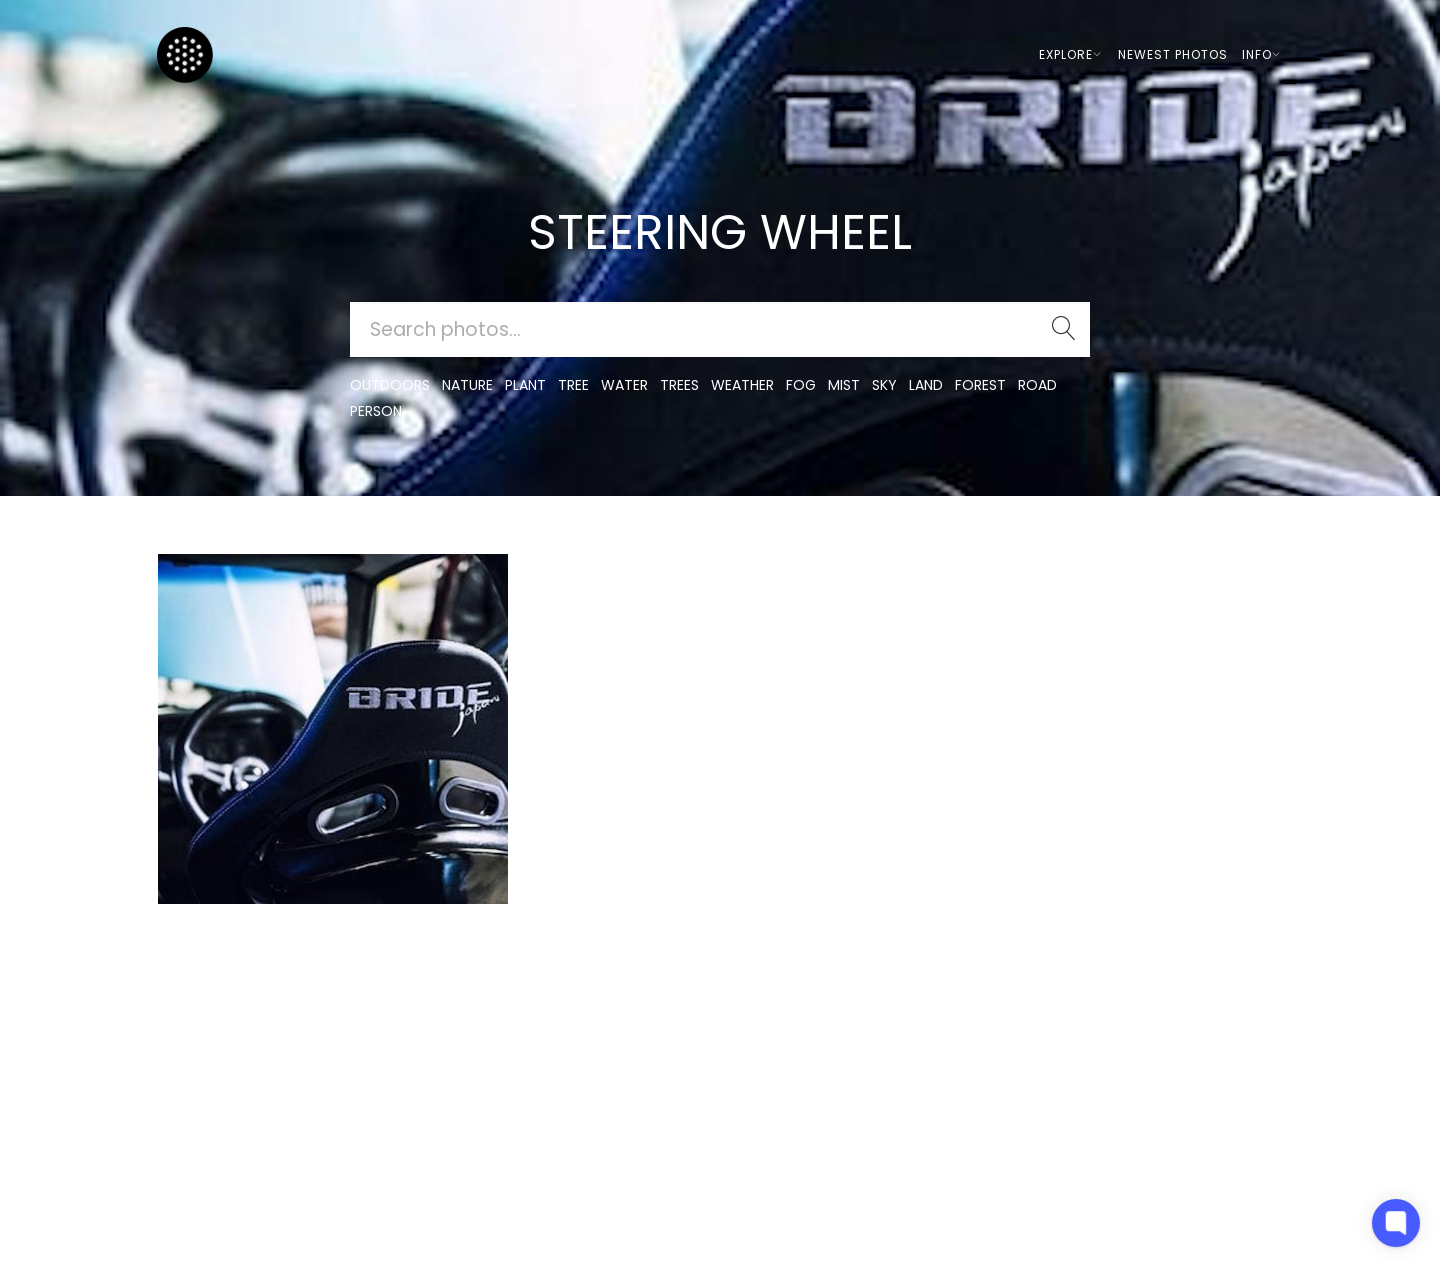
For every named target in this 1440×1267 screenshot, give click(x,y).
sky (884, 385)
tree (573, 385)
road (1037, 385)
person (376, 411)
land (926, 385)
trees (679, 385)
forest (980, 385)
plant (525, 385)
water (624, 385)
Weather (742, 385)
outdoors (390, 385)
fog (801, 385)
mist (844, 385)
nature (467, 385)
